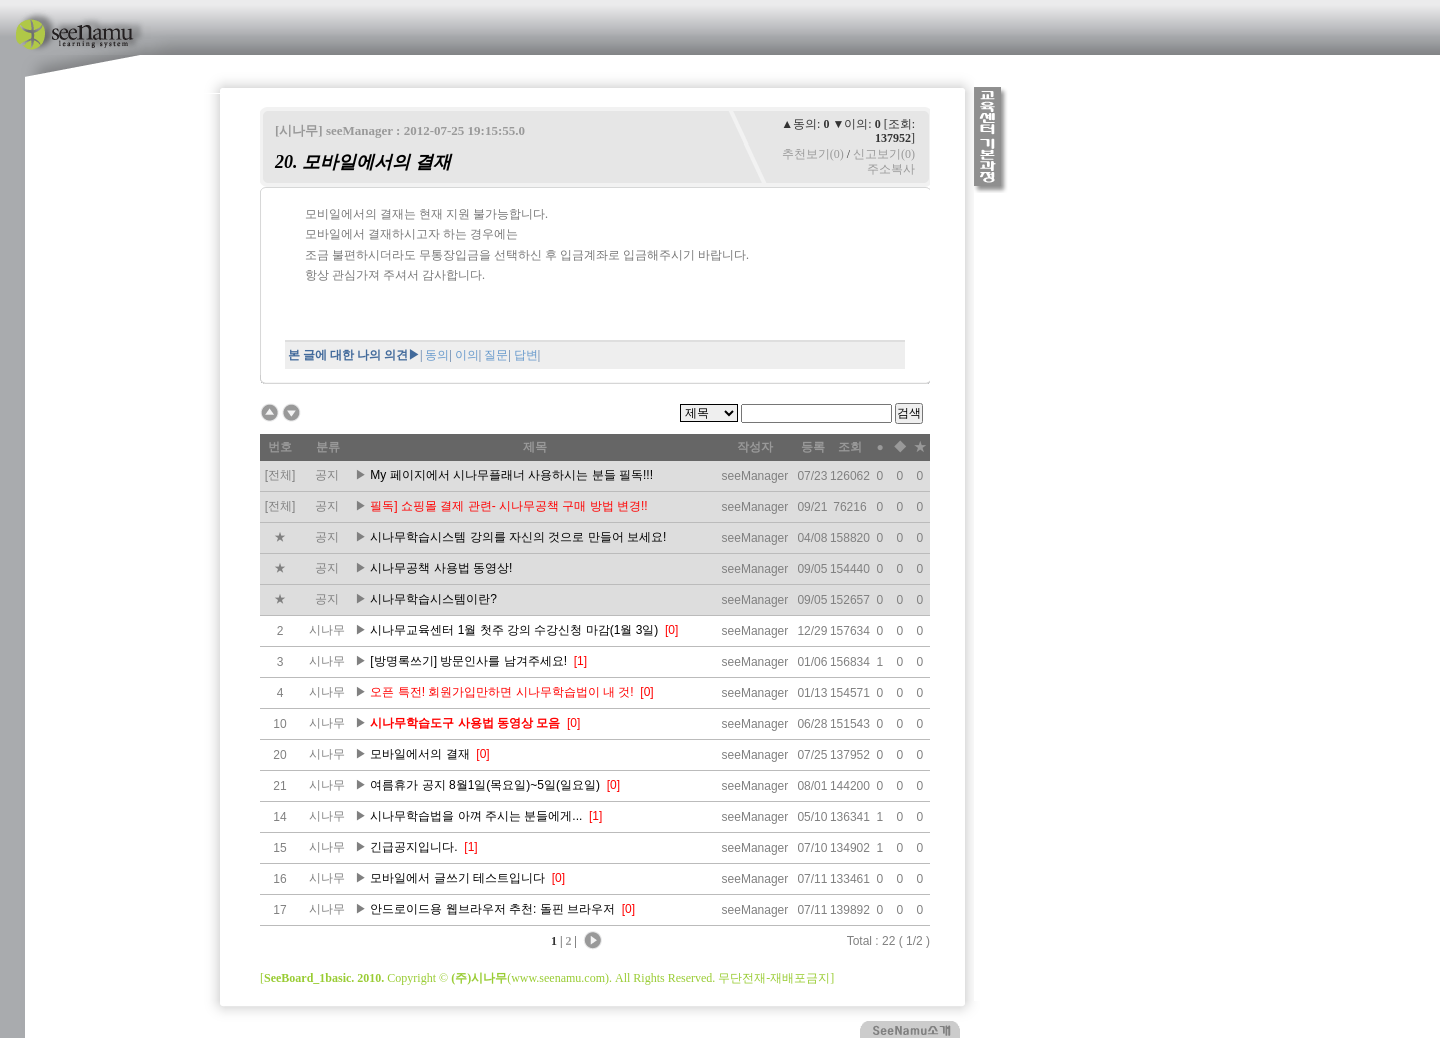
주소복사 (891, 169)
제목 (535, 447)
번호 (280, 447)
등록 (813, 447)
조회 (850, 447)
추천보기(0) (813, 154)
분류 (328, 447)
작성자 (755, 447)
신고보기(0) (884, 154)
